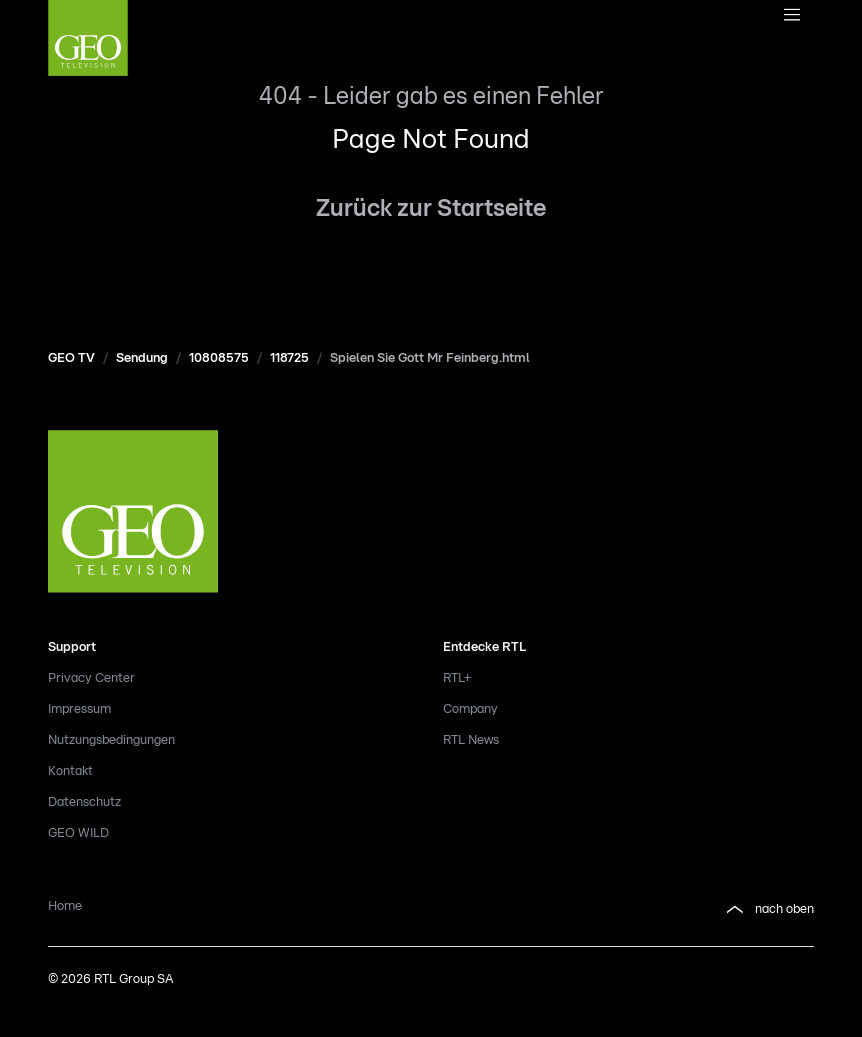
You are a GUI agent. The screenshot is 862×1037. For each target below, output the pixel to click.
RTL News (471, 740)
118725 (289, 358)
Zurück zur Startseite (431, 209)
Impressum (79, 709)
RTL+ (457, 678)
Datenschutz (84, 802)
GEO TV (71, 358)
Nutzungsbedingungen (111, 740)
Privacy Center (91, 678)
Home (65, 906)
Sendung (142, 358)
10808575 (219, 358)
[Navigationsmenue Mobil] (791, 16)
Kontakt (70, 771)
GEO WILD (78, 833)
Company (470, 709)
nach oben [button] (768, 910)
